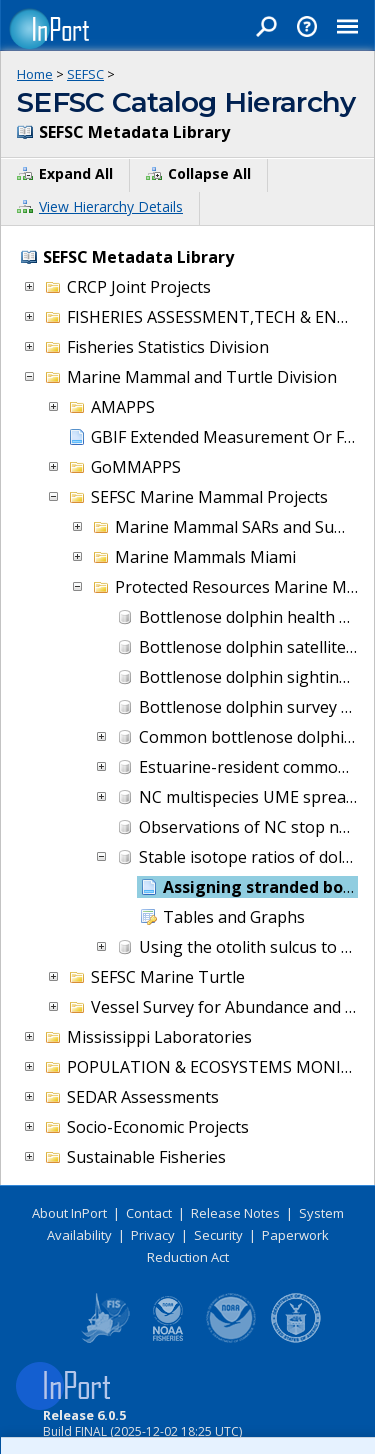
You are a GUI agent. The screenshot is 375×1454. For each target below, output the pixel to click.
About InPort (69, 1213)
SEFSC (85, 74)
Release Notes (235, 1213)
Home (35, 74)
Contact (149, 1213)
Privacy (153, 1235)
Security (218, 1235)
